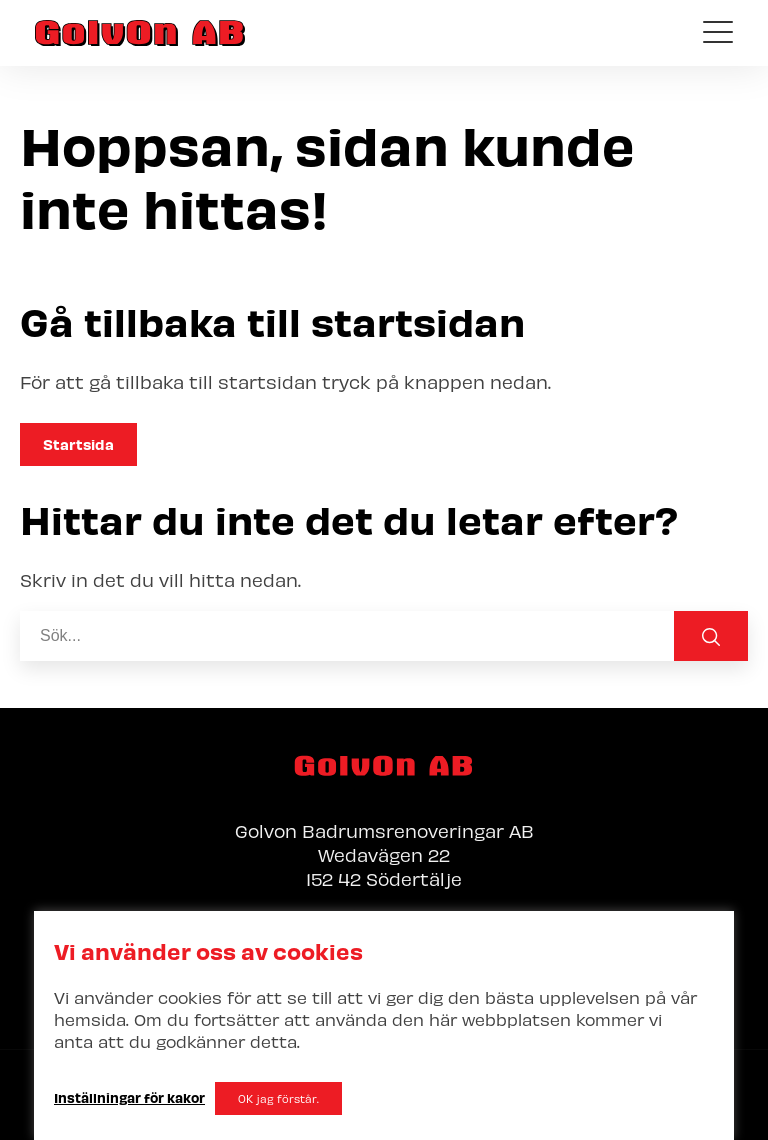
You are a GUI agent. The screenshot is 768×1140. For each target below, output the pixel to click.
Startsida (78, 444)
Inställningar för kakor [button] (129, 1097)
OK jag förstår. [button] (278, 1098)
